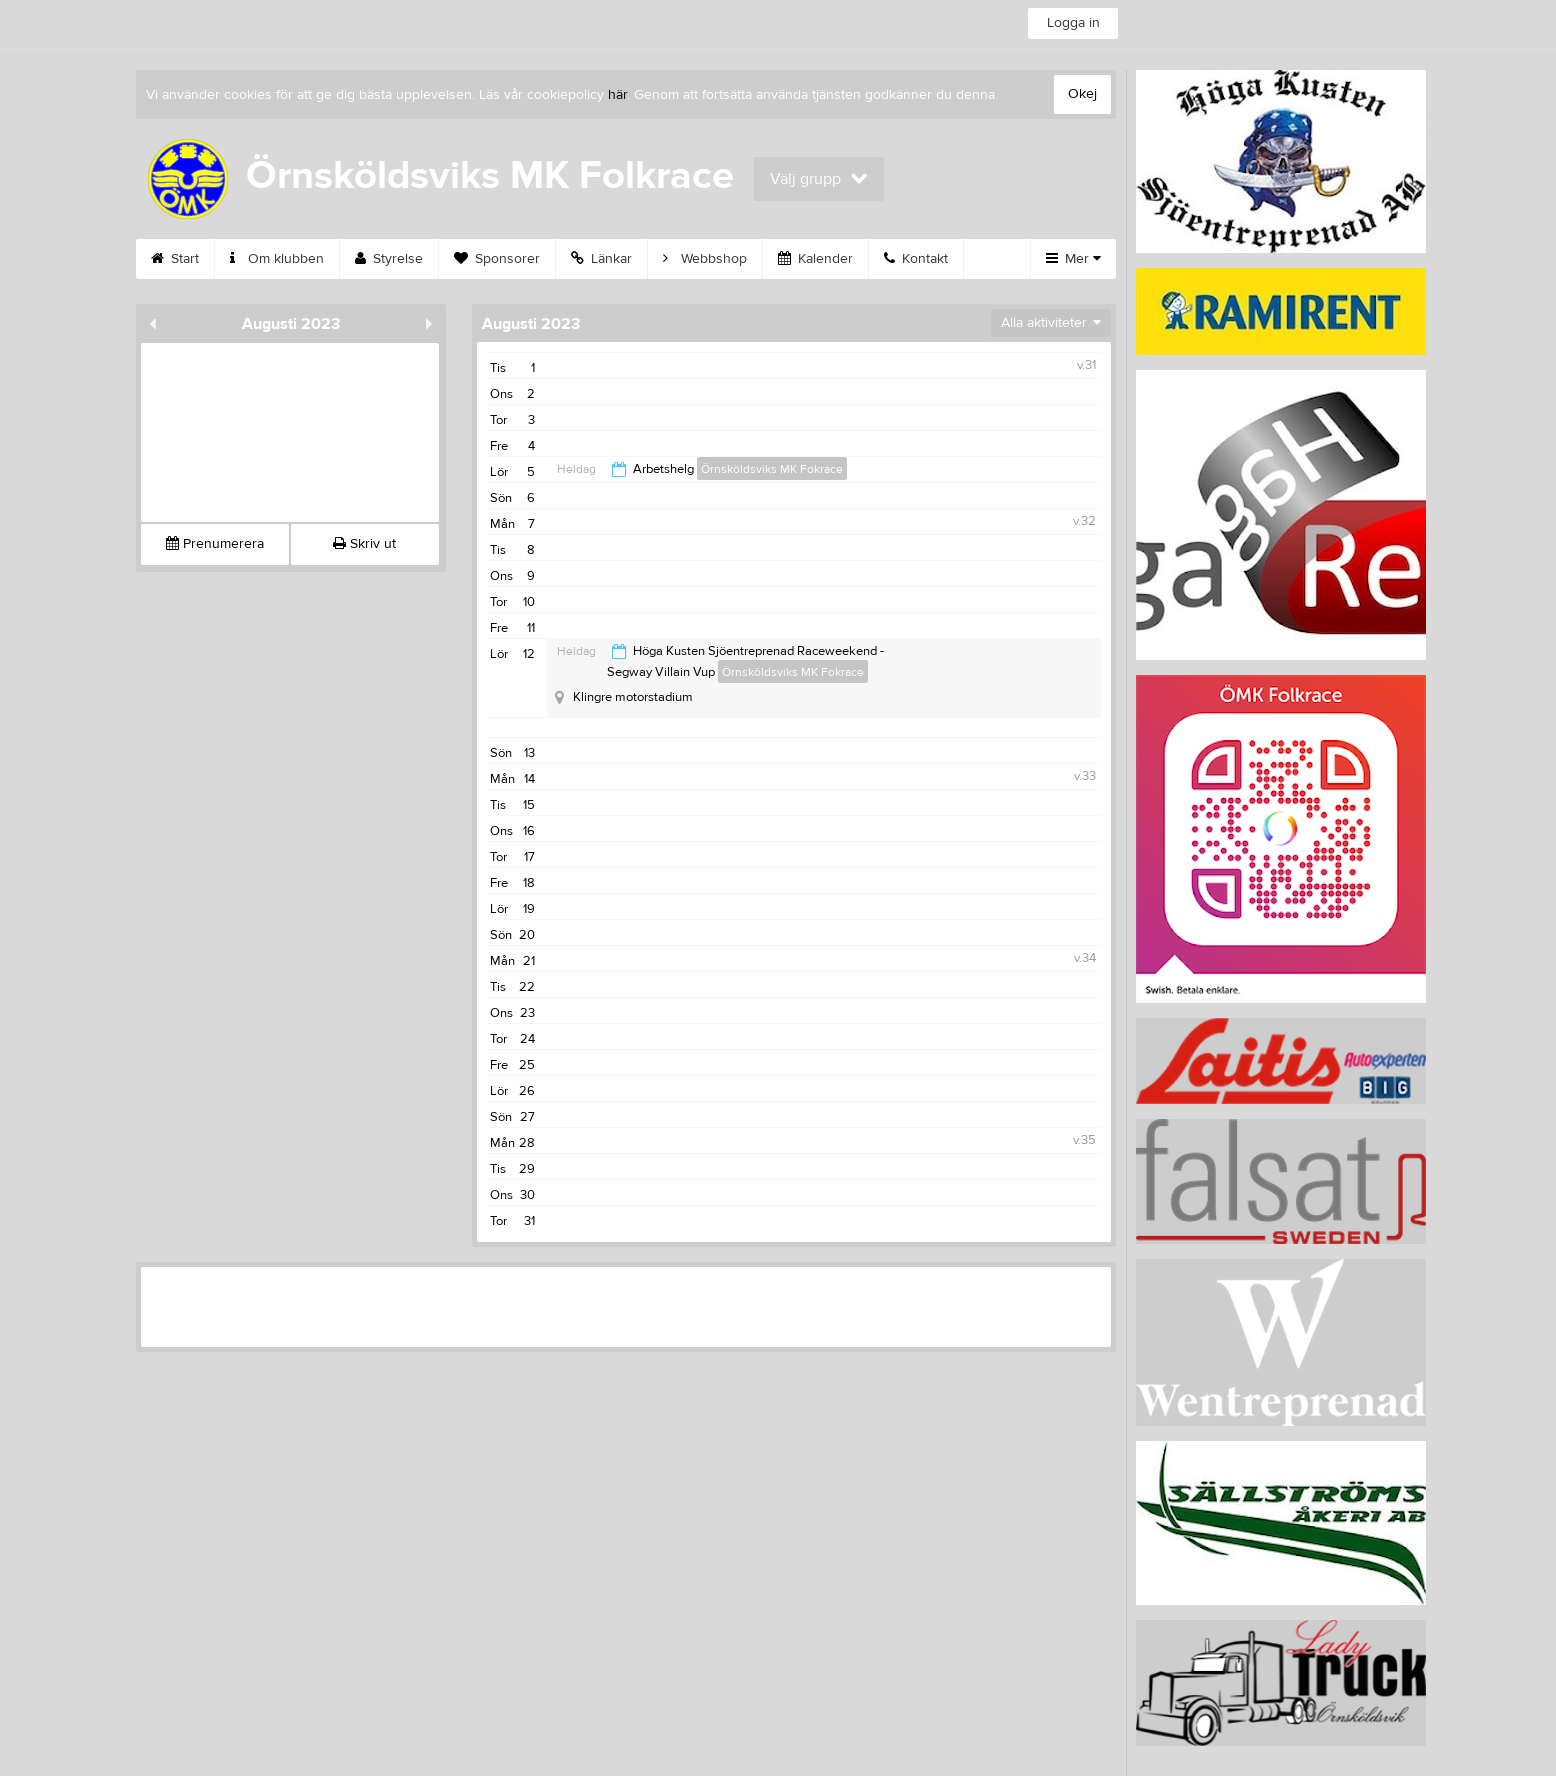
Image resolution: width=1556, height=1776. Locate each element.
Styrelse (389, 259)
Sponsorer (497, 259)
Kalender (815, 259)
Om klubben (277, 259)
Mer (1073, 259)
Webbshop (705, 259)
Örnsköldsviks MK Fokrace (772, 469)
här (617, 95)
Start (175, 259)
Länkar (601, 259)
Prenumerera (215, 544)
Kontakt (916, 259)
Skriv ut (364, 544)
